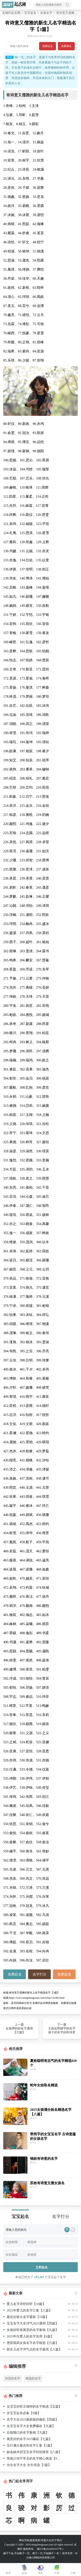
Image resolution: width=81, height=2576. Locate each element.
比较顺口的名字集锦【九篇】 (26, 2432)
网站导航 (24, 2540)
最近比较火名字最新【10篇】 (26, 2317)
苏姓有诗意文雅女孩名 (47, 2183)
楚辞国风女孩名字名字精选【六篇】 (31, 2343)
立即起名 (42, 2267)
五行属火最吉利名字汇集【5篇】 (28, 2445)
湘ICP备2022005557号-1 (50, 2548)
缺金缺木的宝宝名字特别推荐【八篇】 (32, 2452)
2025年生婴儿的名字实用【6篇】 (28, 2336)
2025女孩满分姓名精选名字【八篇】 (50, 2112)
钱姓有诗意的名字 (44, 2158)
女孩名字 (46, 13)
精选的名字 (33, 2378)
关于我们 (57, 2540)
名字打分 (39, 1974)
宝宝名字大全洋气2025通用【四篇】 (31, 2323)
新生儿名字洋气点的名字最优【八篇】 (32, 2349)
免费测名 (66, 46)
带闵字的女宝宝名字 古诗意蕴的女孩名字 (53, 2136)
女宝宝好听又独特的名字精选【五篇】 (32, 2406)
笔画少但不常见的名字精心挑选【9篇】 (32, 2458)
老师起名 (64, 1974)
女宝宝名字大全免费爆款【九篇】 (29, 2426)
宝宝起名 (30, 13)
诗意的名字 (12, 2378)
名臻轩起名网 (11, 13)
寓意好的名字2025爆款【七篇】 (27, 2439)
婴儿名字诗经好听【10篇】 (24, 2304)
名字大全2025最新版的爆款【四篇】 (31, 2419)
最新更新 (35, 2540)
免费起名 (47, 46)
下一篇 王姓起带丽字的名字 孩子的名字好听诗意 (61, 2028)
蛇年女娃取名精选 (44, 2085)
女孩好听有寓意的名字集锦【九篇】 (31, 2330)
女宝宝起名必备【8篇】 (22, 2413)
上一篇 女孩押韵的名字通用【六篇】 (19, 2028)
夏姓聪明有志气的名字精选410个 (53, 2063)
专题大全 (46, 2540)
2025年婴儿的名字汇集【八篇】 (27, 2310)
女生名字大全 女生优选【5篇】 (27, 2465)
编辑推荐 (17, 2366)
